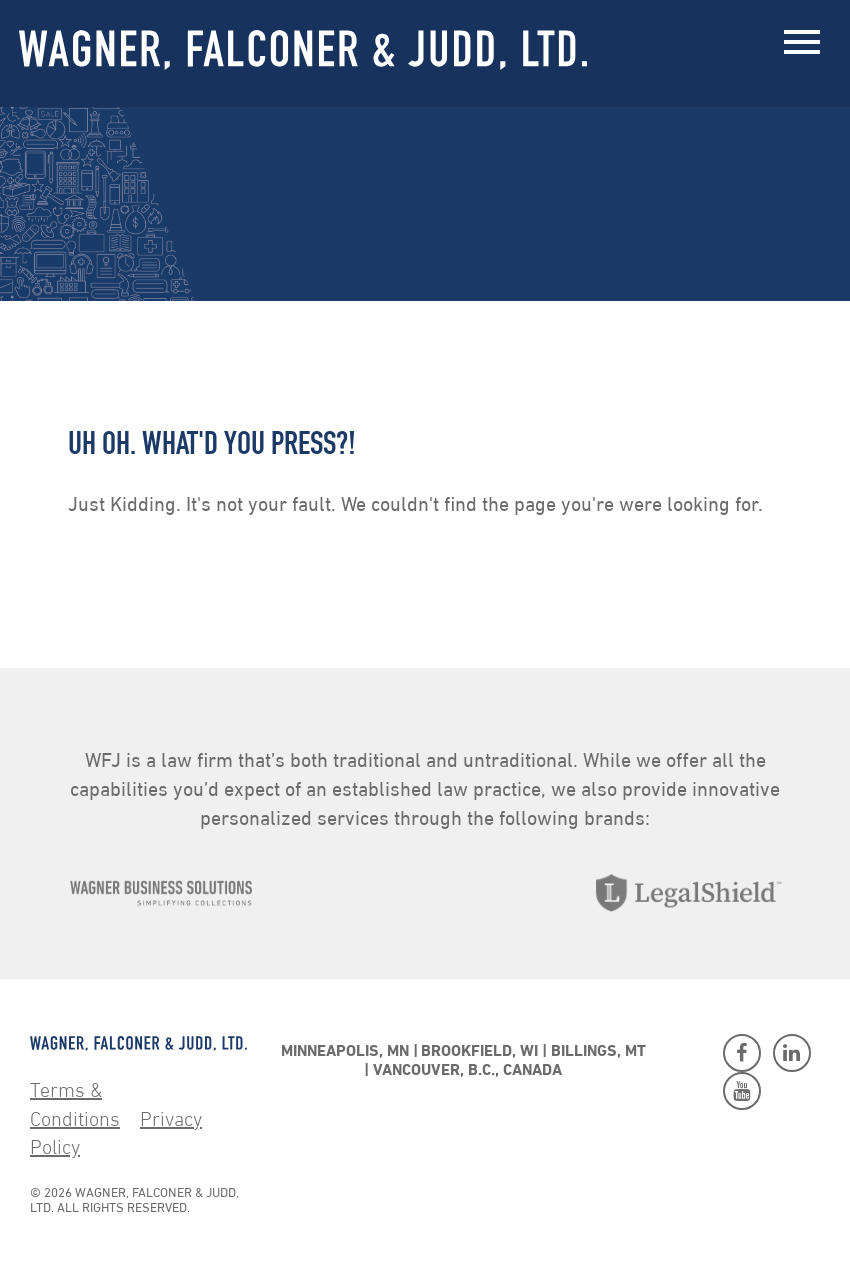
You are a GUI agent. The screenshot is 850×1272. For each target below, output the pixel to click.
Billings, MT (598, 1052)
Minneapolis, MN (345, 1052)
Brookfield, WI (479, 1052)
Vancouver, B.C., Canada (467, 1071)
